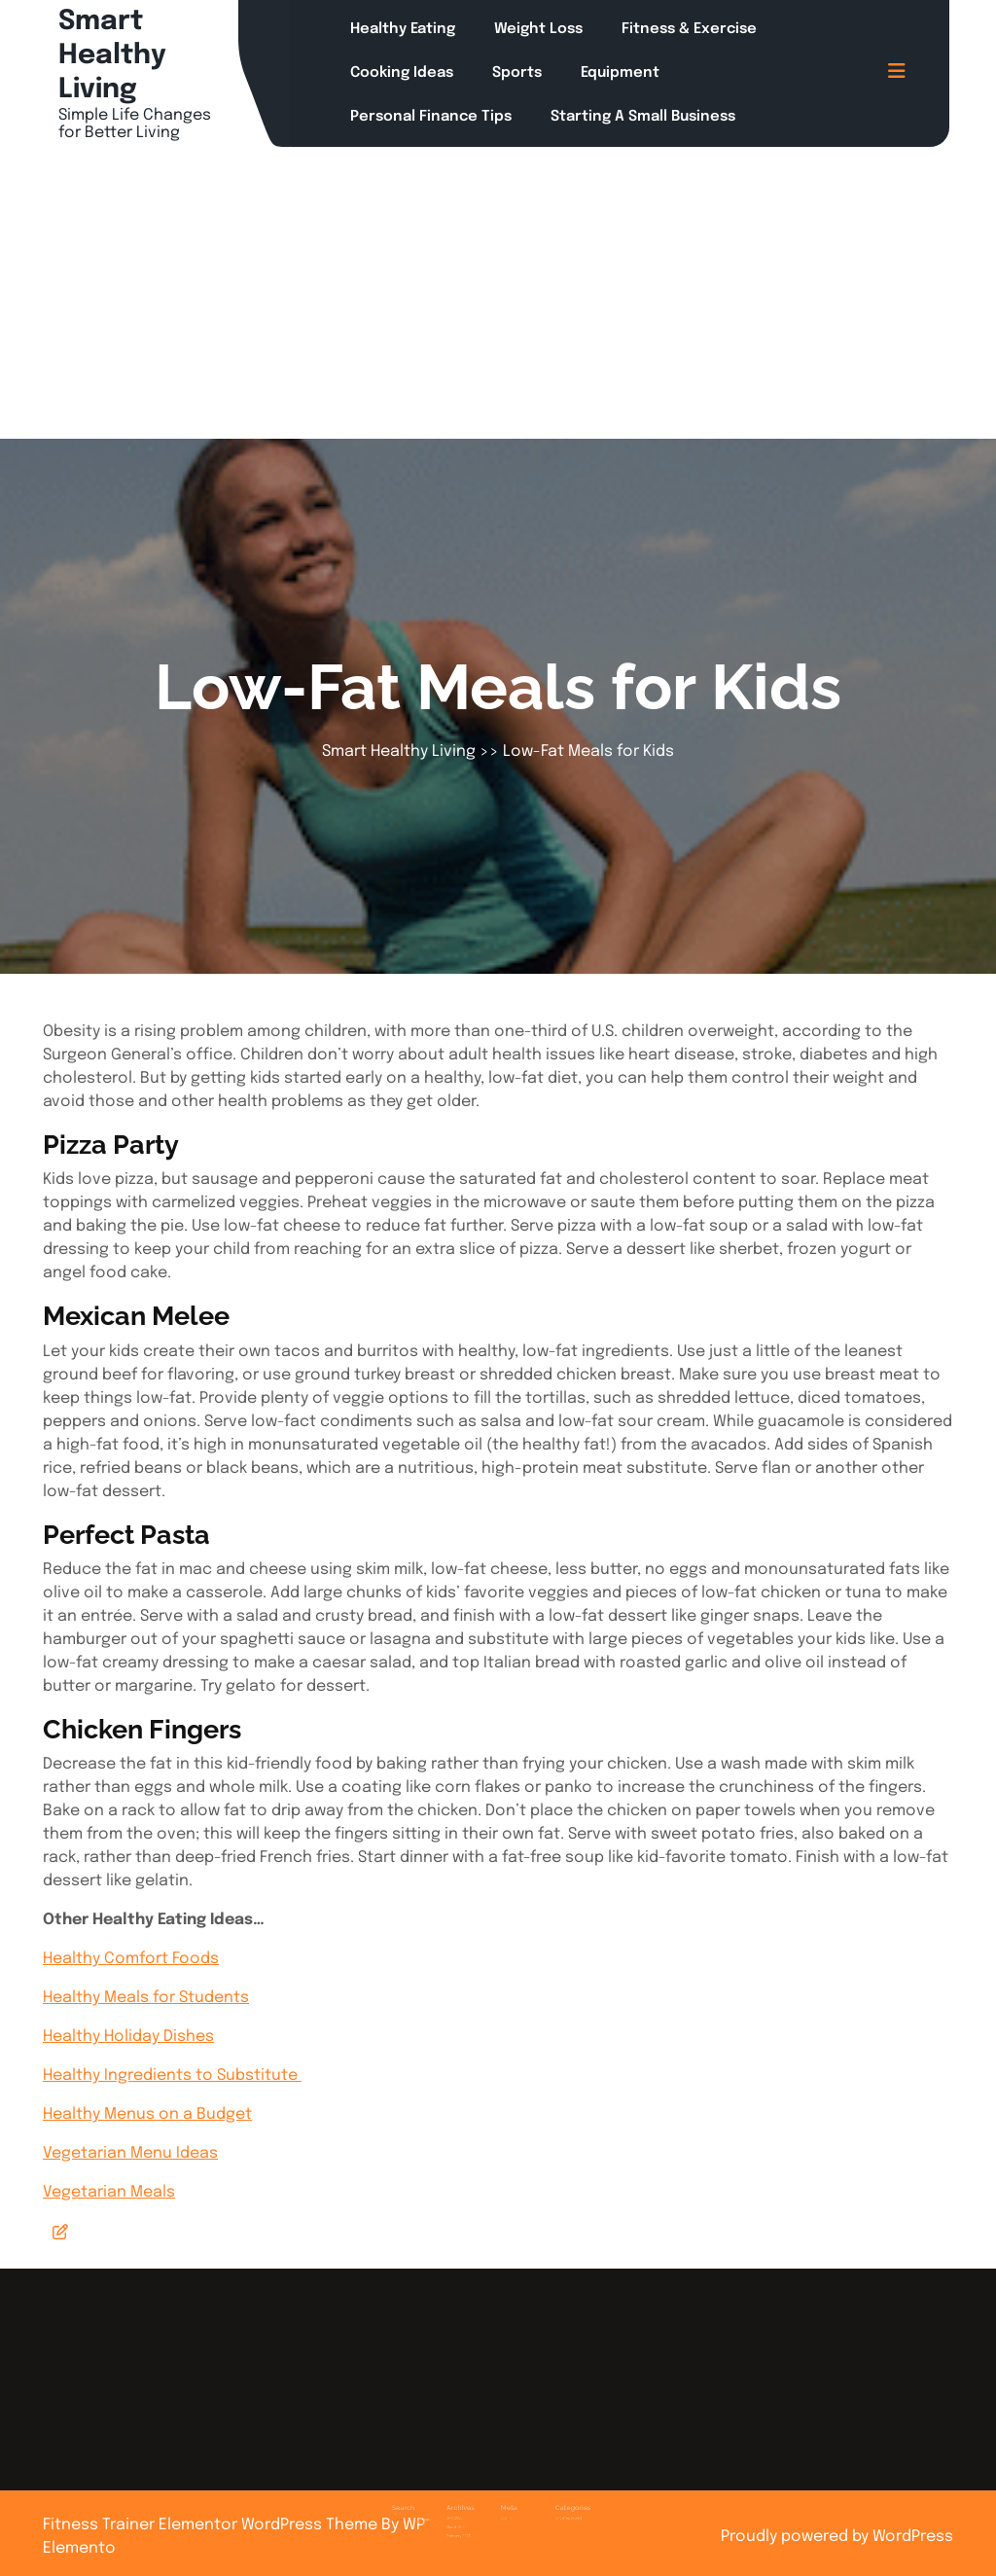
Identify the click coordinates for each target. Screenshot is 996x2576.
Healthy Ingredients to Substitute (172, 2075)
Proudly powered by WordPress (837, 2536)
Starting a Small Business (643, 117)
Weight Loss (538, 29)
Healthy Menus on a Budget (147, 2114)
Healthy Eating (402, 29)
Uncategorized (541, 2499)
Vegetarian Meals (109, 2192)
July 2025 (472, 2499)
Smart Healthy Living (112, 56)
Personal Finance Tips (431, 117)
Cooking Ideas (401, 73)
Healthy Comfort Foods (131, 1958)
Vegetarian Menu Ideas (130, 2153)
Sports (517, 73)
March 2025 (473, 2505)
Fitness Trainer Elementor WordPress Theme (212, 2525)
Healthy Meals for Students (146, 1997)
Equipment (620, 73)
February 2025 (474, 2510)
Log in (503, 2499)
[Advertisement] (498, 293)
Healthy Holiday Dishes (128, 2036)
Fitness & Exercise (689, 29)
